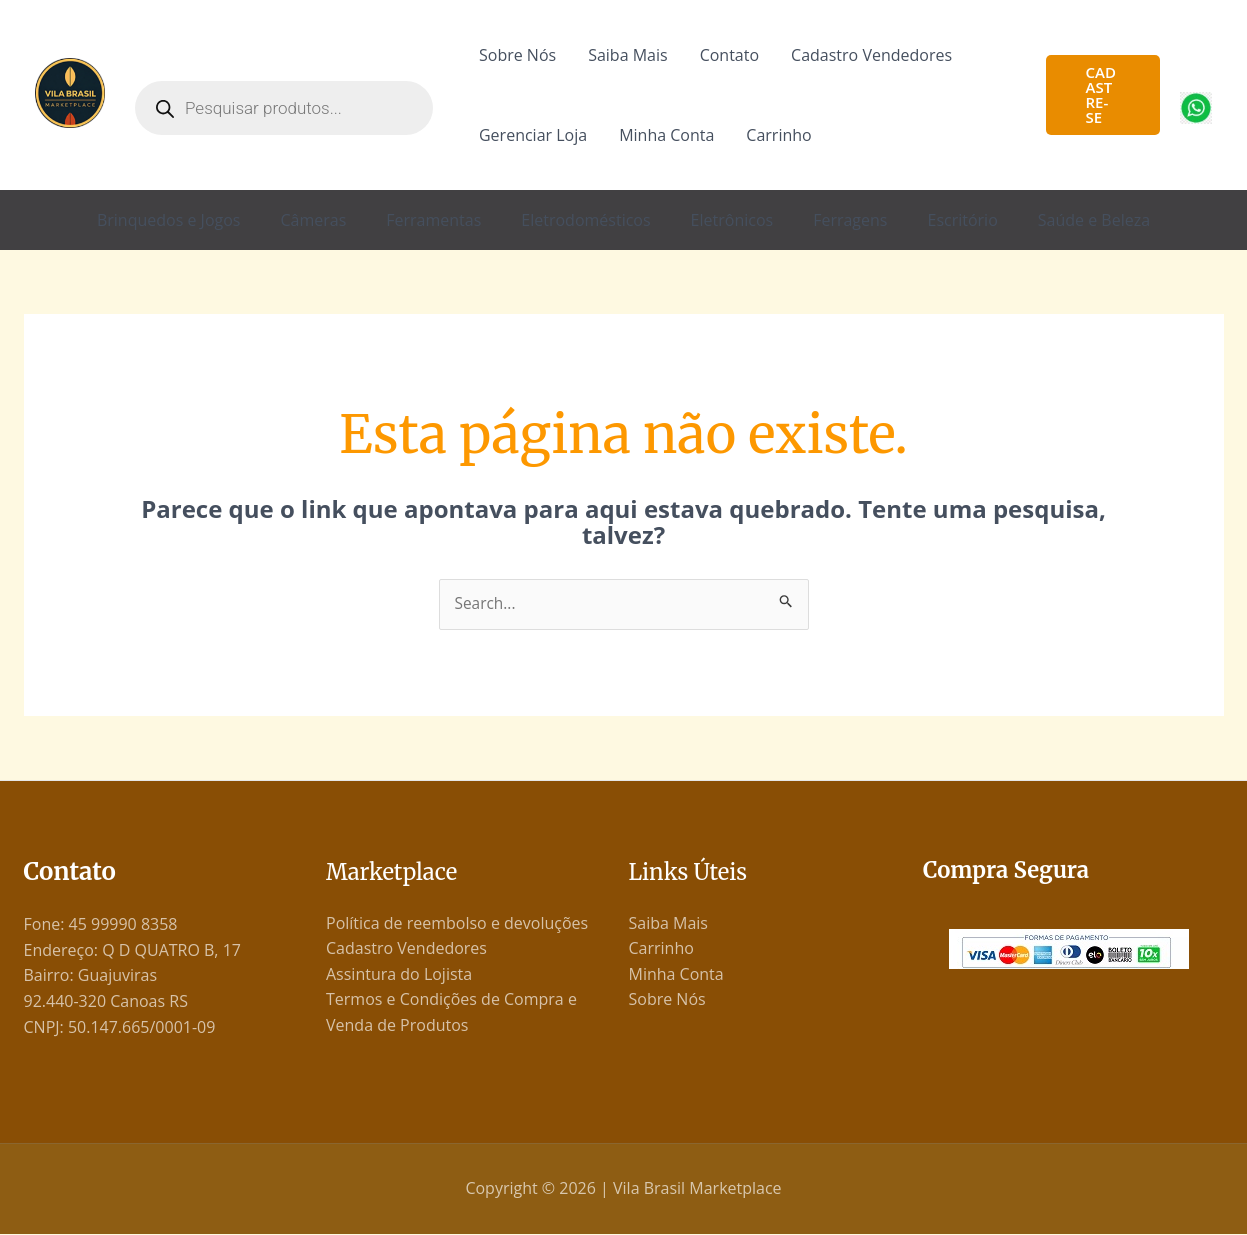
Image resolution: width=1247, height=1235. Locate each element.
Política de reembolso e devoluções (457, 923)
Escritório (962, 220)
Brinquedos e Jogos (169, 220)
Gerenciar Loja (533, 135)
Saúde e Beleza (1094, 220)
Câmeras (313, 220)
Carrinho (778, 135)
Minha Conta (666, 135)
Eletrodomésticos (585, 220)
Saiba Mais (627, 55)
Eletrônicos (732, 220)
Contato (729, 55)
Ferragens (850, 220)
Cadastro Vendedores (871, 55)
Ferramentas (433, 220)
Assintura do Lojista (399, 975)
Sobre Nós (517, 55)
